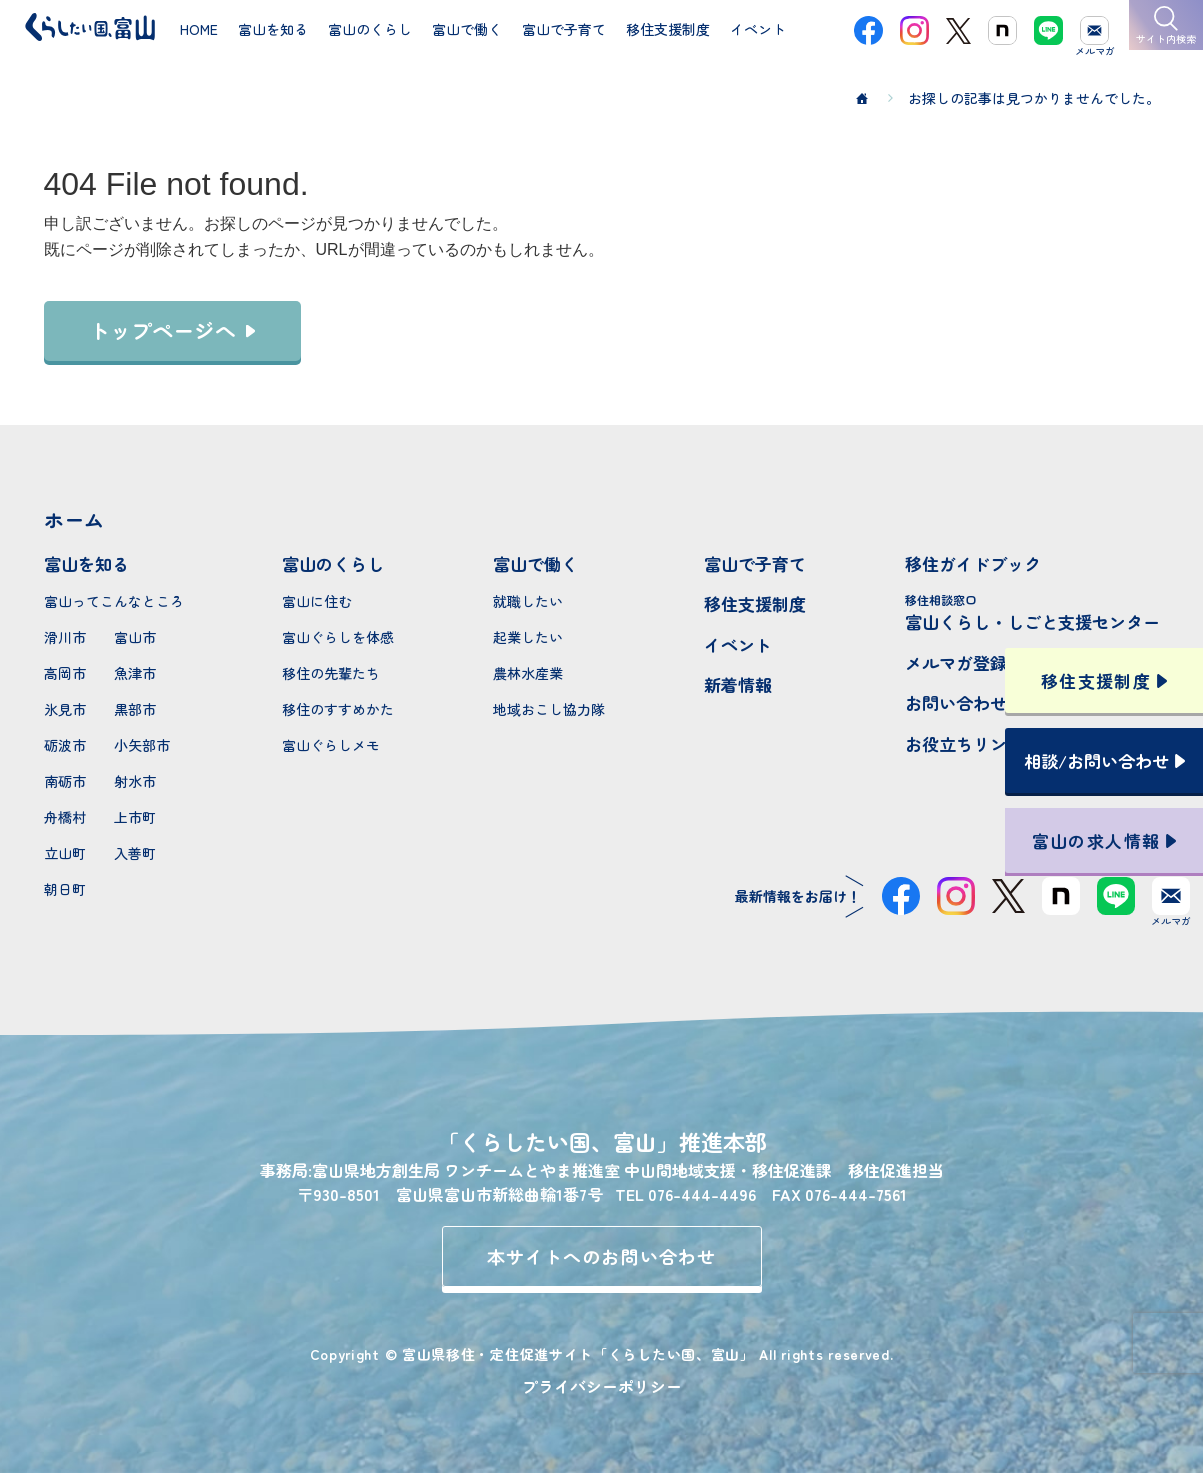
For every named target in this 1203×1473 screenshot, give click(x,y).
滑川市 (65, 637)
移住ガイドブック (973, 563)
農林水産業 (528, 673)
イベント (738, 644)
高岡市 (65, 673)
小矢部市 (142, 745)
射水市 (135, 781)
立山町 (65, 853)
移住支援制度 (755, 603)
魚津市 (135, 673)
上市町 (135, 817)
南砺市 (65, 781)
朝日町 (65, 889)
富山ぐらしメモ (331, 745)
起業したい (528, 637)
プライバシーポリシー (602, 1386)
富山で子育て (755, 563)
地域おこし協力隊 (549, 709)
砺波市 (65, 745)
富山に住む (317, 601)
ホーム (74, 519)
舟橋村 (65, 817)
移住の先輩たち (331, 673)
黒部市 (135, 709)
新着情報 (738, 684)
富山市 (135, 637)
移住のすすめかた (338, 709)
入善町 (135, 853)
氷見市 (65, 709)
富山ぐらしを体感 (338, 637)
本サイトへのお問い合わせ (601, 1256)
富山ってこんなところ (114, 601)
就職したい (528, 601)
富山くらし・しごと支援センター (1032, 612)
